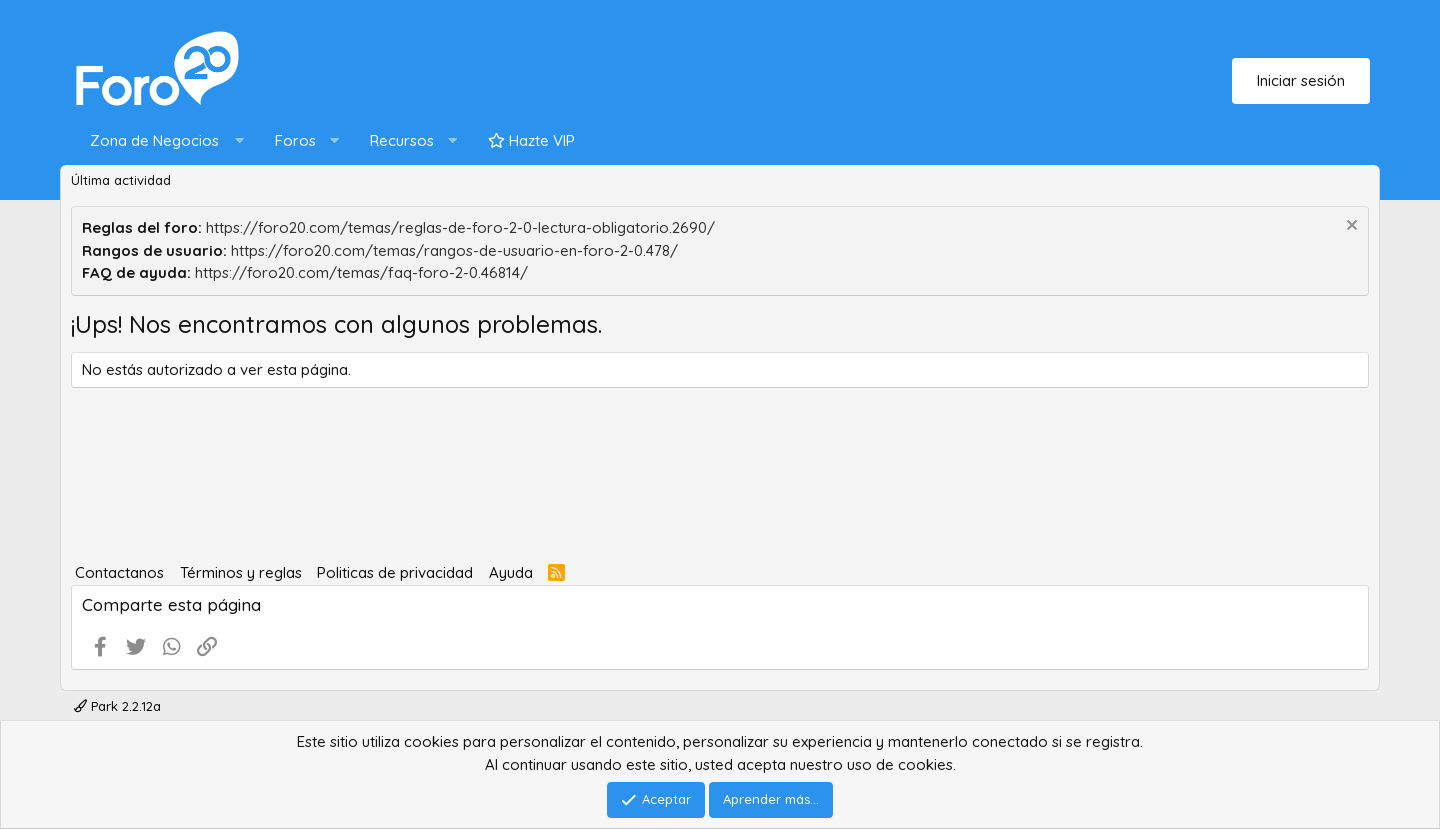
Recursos (402, 140)
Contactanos (119, 572)
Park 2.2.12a (117, 706)
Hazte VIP (531, 140)
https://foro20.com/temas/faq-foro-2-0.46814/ (361, 272)
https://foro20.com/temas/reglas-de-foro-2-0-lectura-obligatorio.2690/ (460, 227)
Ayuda (511, 572)
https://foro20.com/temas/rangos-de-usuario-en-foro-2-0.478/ (454, 250)
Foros (295, 140)
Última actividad (121, 180)
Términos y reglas (241, 572)
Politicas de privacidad (395, 572)
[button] (162, 141)
